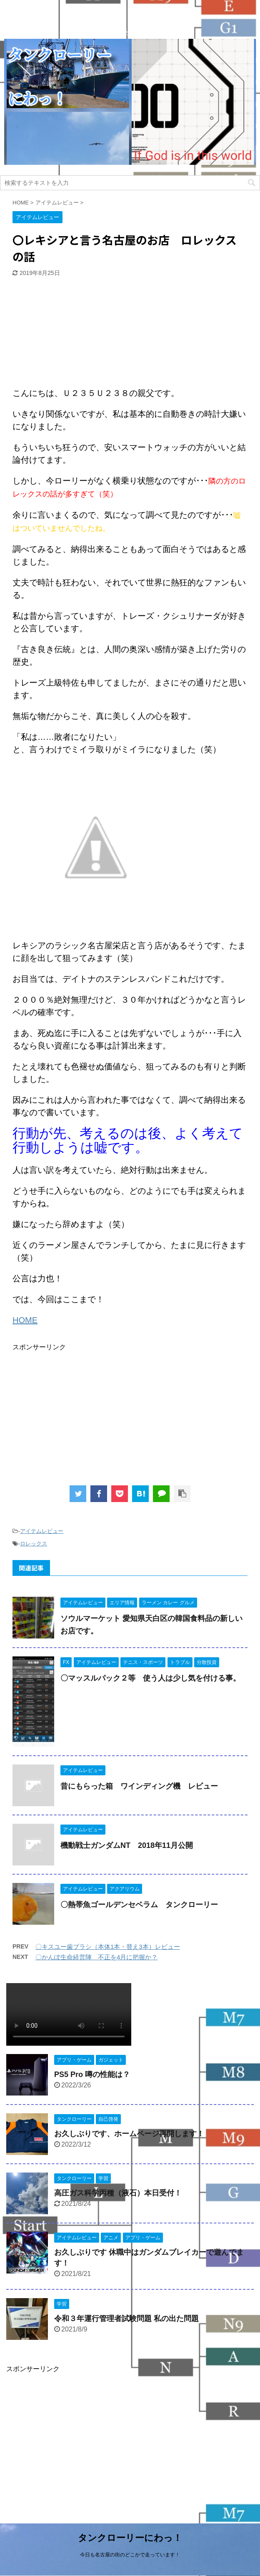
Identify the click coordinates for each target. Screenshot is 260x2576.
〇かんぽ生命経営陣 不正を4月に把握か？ (96, 1957)
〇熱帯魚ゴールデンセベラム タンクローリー (139, 1904)
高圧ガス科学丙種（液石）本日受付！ (118, 2193)
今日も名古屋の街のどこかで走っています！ (130, 2555)
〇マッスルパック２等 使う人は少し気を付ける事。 (150, 1678)
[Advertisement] (75, 333)
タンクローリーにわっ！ (130, 2538)
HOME (25, 1320)
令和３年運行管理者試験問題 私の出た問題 (126, 2318)
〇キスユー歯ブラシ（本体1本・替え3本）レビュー (107, 1946)
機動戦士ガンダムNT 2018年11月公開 (126, 1845)
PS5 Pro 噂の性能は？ (92, 2074)
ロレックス (33, 1543)
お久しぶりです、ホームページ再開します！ (129, 2134)
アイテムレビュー (41, 1531)
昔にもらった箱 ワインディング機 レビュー (139, 1786)
